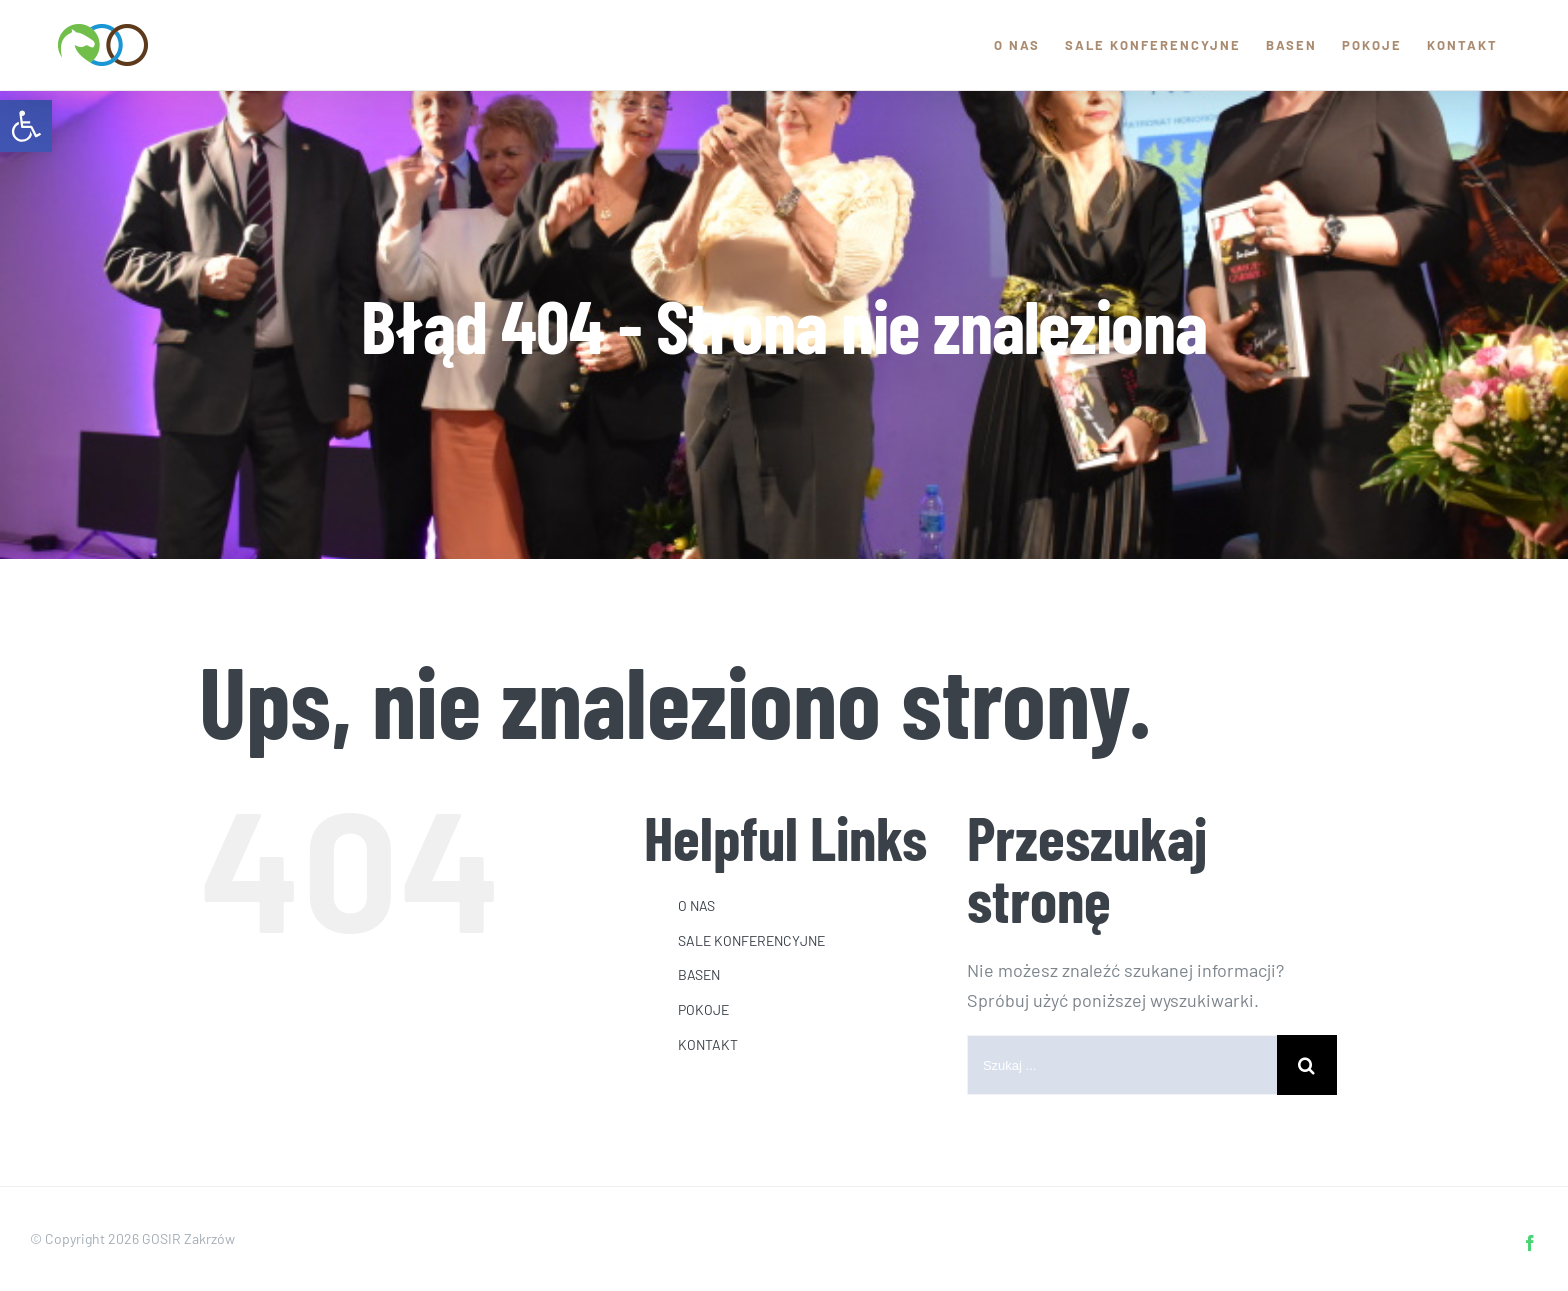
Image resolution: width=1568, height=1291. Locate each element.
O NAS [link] (696, 905)
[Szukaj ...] (1122, 1065)
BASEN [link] (699, 974)
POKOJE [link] (703, 1009)
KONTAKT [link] (708, 1044)
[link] (26, 126)
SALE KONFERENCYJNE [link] (751, 940)
